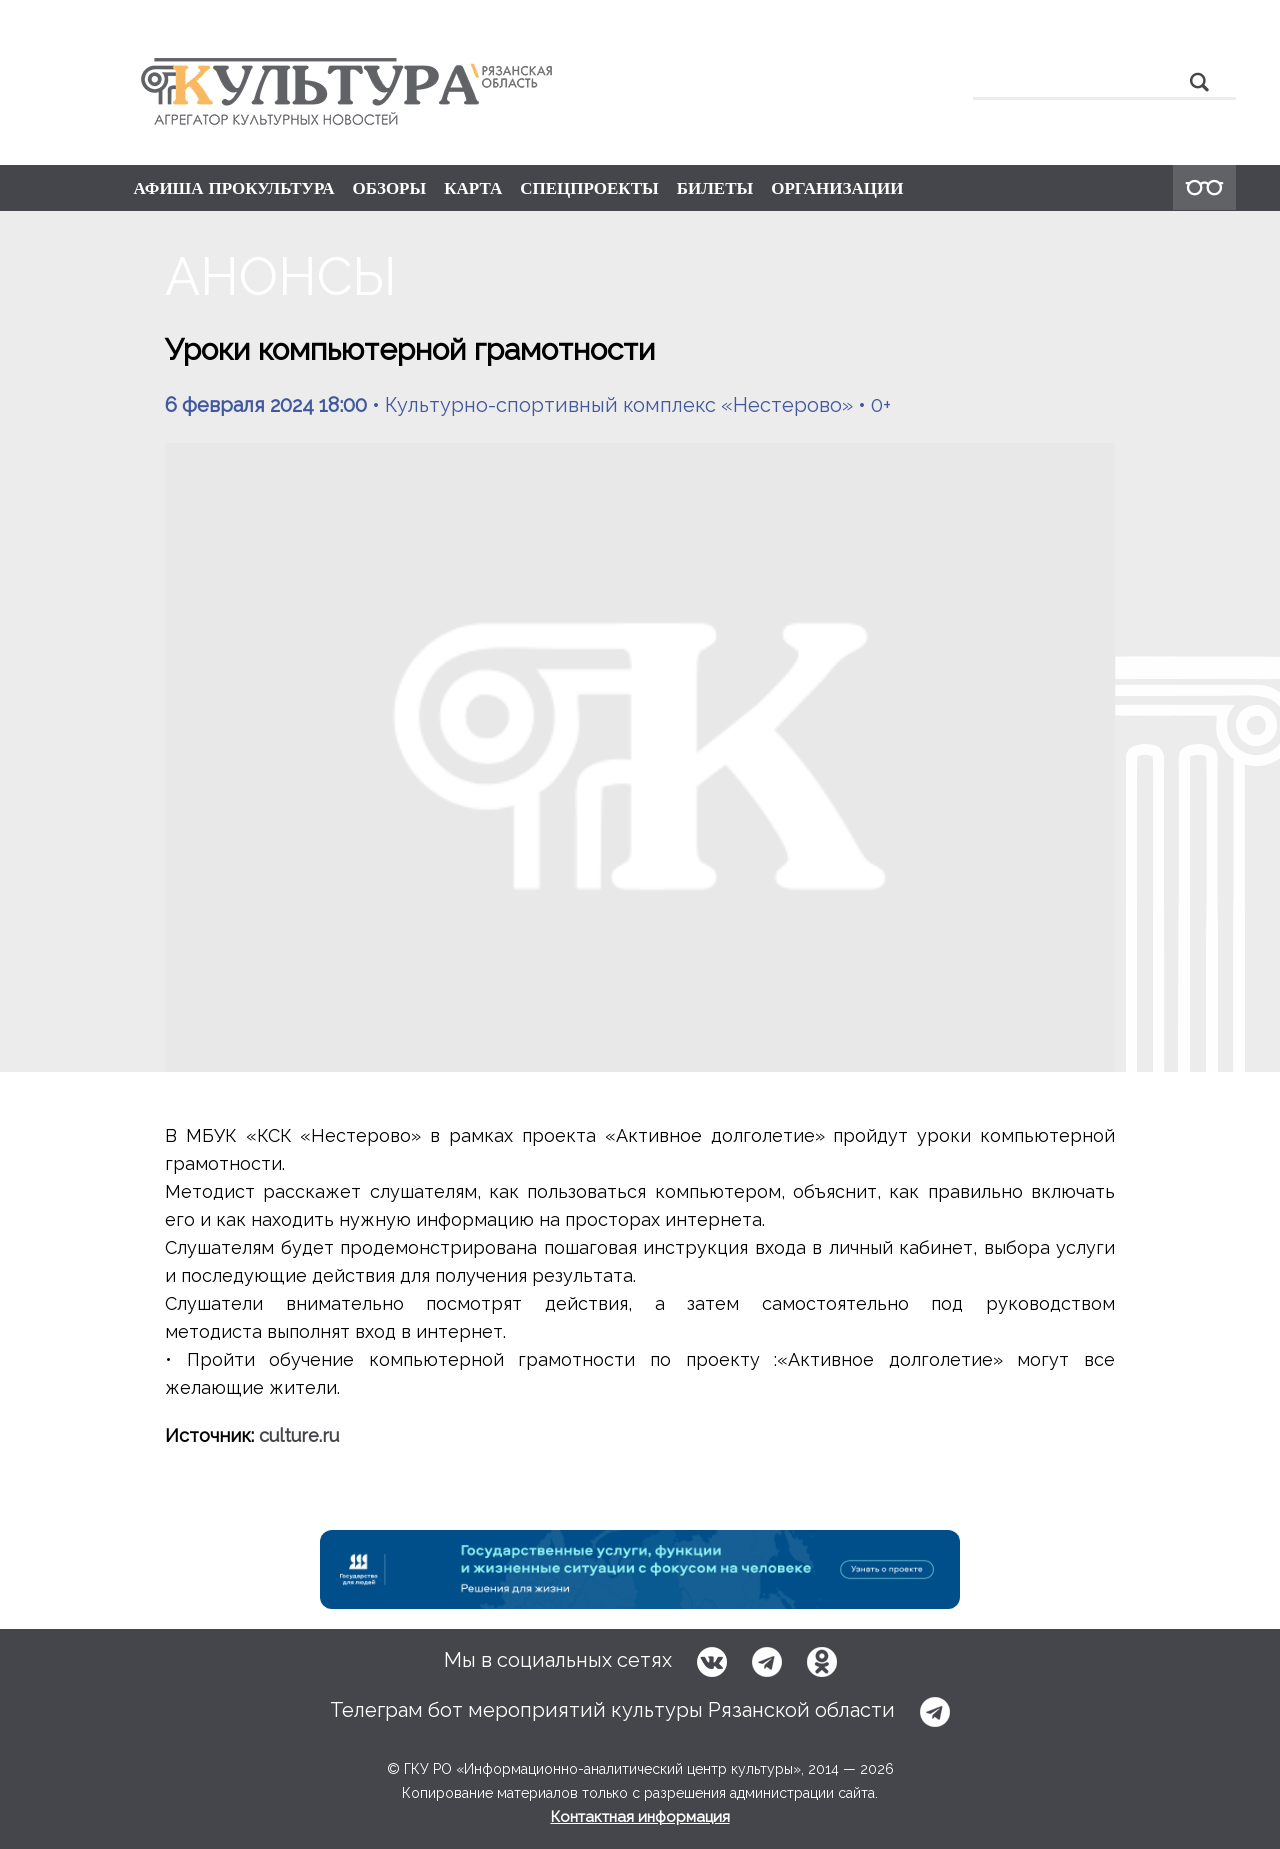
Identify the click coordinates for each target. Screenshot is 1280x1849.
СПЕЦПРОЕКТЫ (589, 188)
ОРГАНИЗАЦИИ (837, 188)
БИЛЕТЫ (715, 188)
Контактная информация (640, 1817)
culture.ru (299, 1435)
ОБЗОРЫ (389, 188)
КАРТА (473, 188)
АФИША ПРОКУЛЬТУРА (234, 188)
